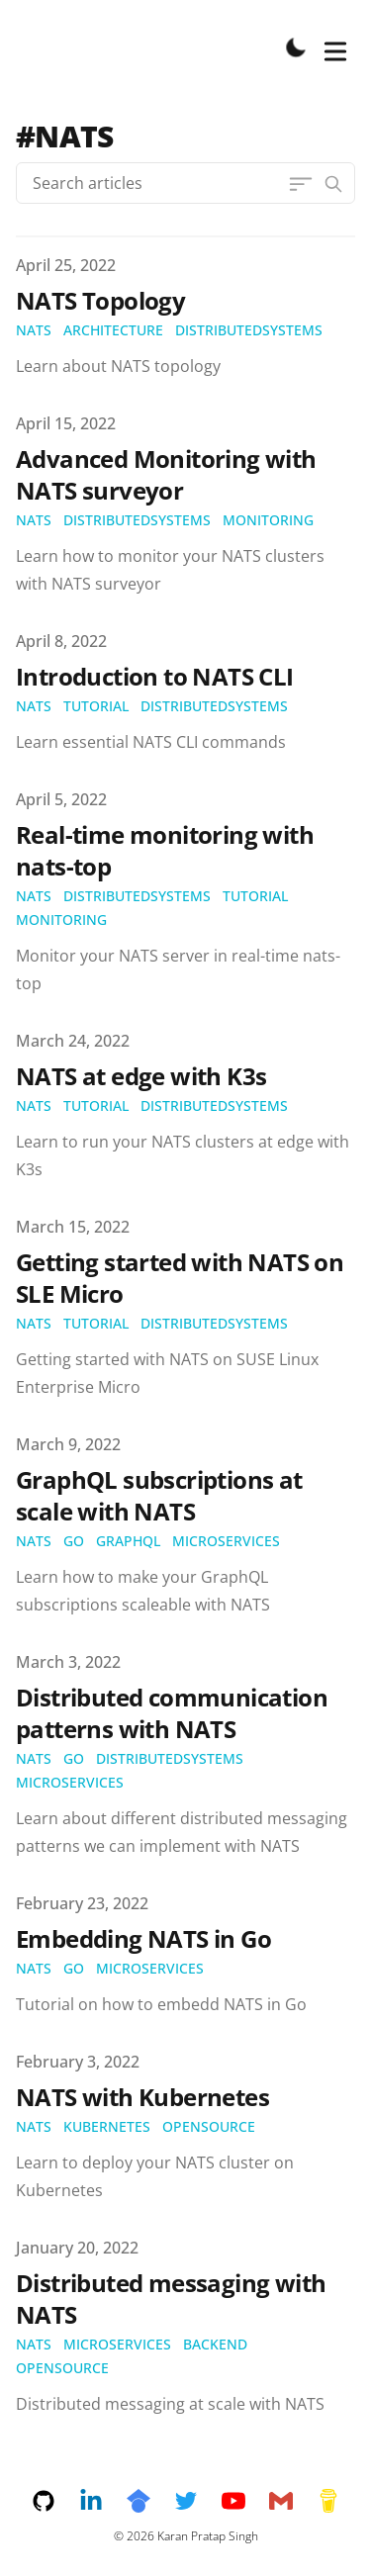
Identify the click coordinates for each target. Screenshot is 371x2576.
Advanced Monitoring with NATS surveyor (166, 474)
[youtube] (245, 2501)
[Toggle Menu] (335, 47)
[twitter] (198, 2501)
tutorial (96, 705)
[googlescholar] (150, 2501)
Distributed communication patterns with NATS (171, 1713)
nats (33, 330)
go (73, 1540)
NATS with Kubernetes (142, 2096)
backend (215, 2344)
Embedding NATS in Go (143, 1938)
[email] (293, 2501)
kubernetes (106, 2126)
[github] (55, 2501)
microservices (226, 1540)
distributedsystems (249, 330)
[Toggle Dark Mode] (296, 47)
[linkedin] (103, 2501)
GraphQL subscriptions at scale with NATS (159, 1495)
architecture (113, 330)
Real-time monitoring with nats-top (165, 850)
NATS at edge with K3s (141, 1075)
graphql (128, 1540)
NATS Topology (100, 300)
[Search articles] (185, 183)
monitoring (268, 519)
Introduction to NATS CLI (155, 676)
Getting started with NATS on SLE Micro (179, 1277)
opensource (208, 2126)
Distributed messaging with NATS (170, 2298)
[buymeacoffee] (328, 2501)
